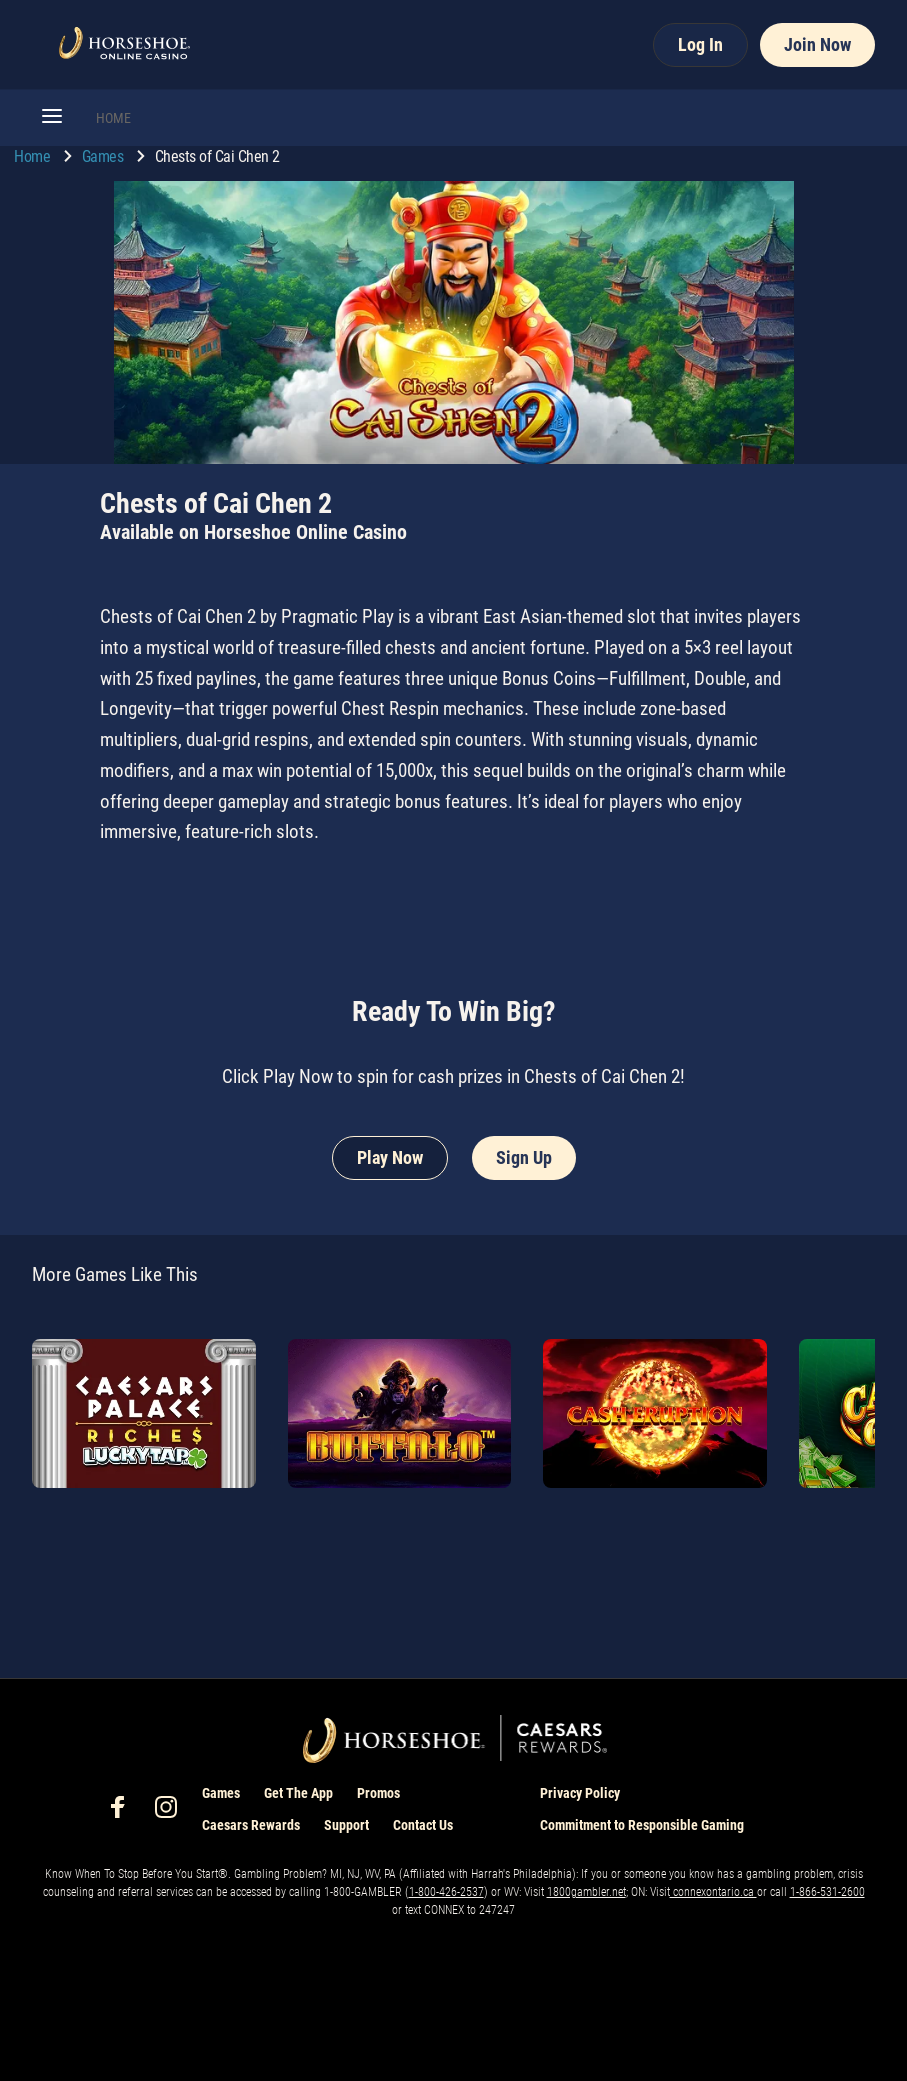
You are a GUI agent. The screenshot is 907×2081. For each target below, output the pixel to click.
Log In (700, 44)
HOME (113, 118)
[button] (52, 118)
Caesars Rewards (251, 1825)
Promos (378, 1793)
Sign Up (524, 1157)
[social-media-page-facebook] (124, 1812)
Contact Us (423, 1825)
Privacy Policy (580, 1793)
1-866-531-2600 (827, 1892)
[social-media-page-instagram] (172, 1812)
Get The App (298, 1793)
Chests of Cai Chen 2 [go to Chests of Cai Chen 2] (217, 156)
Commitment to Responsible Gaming (642, 1825)
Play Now (390, 1157)
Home (34, 156)
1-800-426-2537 (446, 1892)
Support (346, 1825)
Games (104, 156)
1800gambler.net (586, 1892)
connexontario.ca (713, 1892)
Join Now (817, 44)
